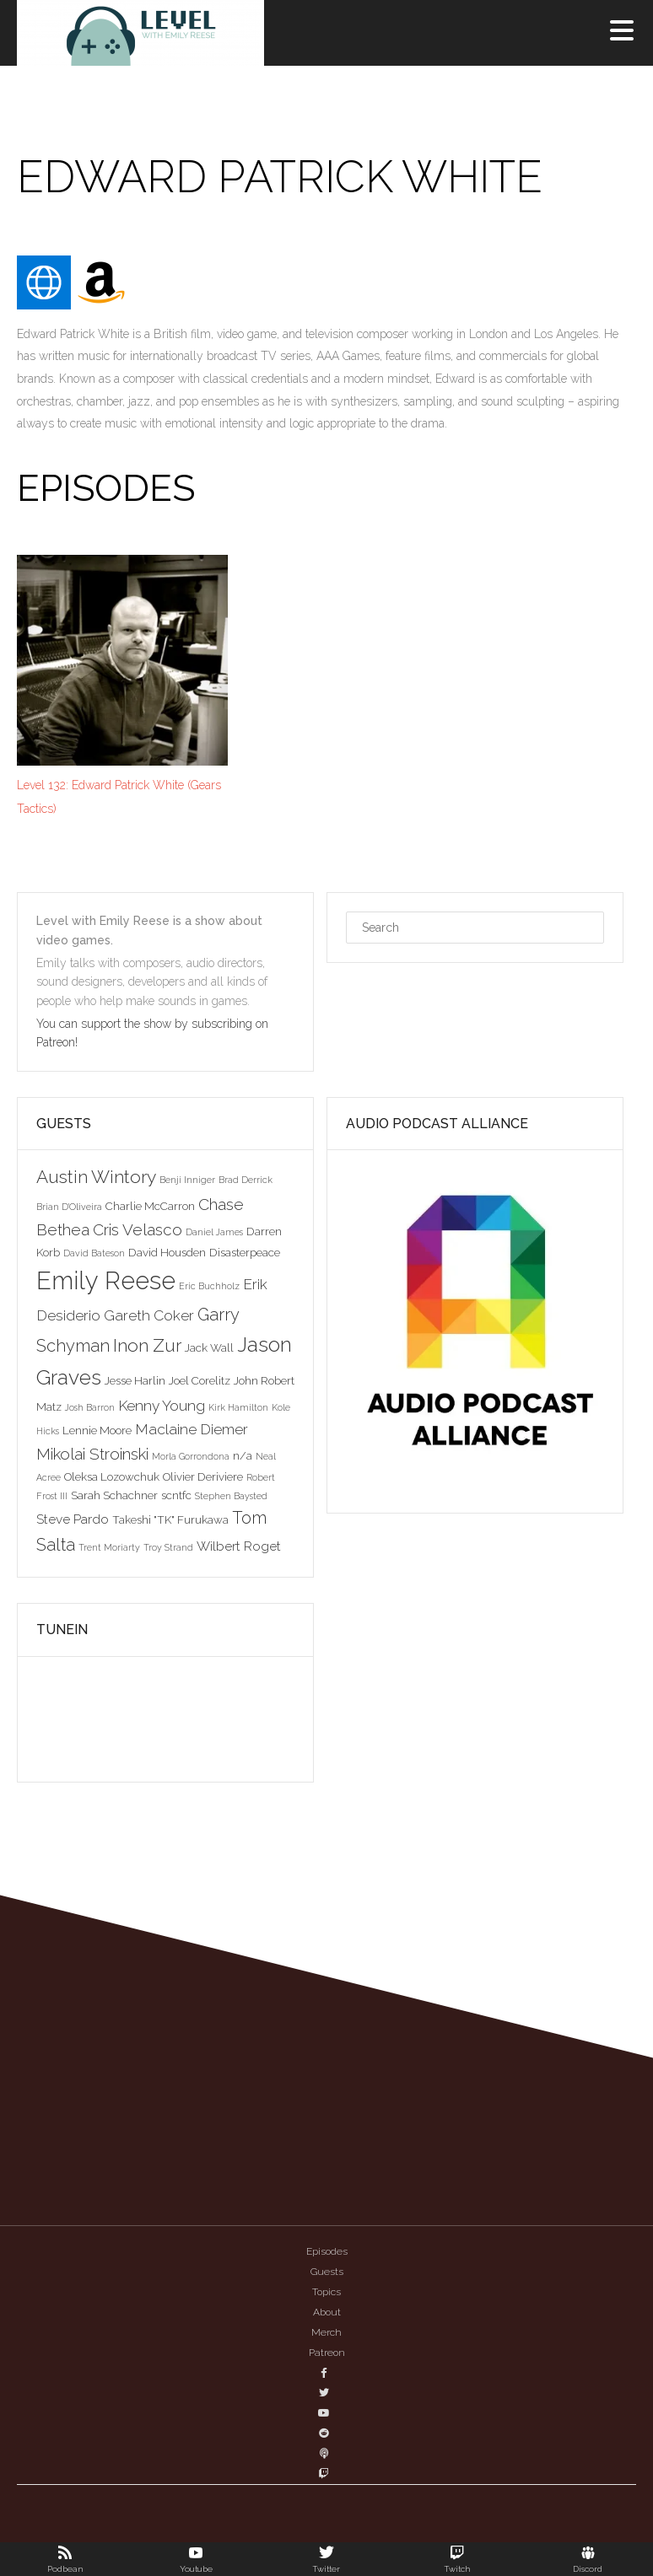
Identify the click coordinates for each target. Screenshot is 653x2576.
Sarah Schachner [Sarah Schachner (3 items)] (114, 1495)
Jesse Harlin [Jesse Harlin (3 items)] (135, 1380)
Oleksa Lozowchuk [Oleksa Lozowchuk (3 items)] (111, 1476)
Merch (326, 2332)
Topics (326, 2292)
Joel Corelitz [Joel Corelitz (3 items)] (199, 1380)
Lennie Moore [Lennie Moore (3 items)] (97, 1430)
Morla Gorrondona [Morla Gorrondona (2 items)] (190, 1456)
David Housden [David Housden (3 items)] (167, 1252)
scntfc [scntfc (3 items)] (176, 1495)
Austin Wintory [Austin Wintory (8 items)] (96, 1176)
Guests (326, 2272)
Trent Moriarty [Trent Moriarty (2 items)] (109, 1547)
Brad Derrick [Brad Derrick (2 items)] (246, 1180)
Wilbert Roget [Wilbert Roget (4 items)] (239, 1546)
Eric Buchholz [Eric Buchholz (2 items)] (209, 1286)
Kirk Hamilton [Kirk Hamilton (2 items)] (238, 1407)
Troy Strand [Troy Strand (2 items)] (168, 1547)
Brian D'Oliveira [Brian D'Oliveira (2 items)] (69, 1207)
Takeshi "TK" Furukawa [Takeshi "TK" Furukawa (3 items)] (170, 1519)
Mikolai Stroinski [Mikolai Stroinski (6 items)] (92, 1453)
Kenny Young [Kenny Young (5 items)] (161, 1405)
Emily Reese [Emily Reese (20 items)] (105, 1280)
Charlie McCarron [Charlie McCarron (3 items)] (150, 1206)
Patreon (327, 2352)
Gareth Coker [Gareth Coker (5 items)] (149, 1315)
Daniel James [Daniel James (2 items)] (214, 1232)
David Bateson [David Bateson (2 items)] (94, 1253)
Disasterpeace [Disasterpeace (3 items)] (244, 1252)
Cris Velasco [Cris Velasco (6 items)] (137, 1229)
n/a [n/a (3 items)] (242, 1455)
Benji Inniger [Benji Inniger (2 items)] (187, 1180)
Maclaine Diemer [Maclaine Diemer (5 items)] (191, 1429)
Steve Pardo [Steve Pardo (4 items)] (72, 1519)
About (327, 2312)
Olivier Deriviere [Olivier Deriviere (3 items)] (203, 1476)
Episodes (327, 2251)
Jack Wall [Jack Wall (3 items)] (209, 1347)
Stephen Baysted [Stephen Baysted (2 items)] (231, 1496)
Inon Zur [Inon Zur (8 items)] (147, 1345)
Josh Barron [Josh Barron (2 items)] (90, 1407)
